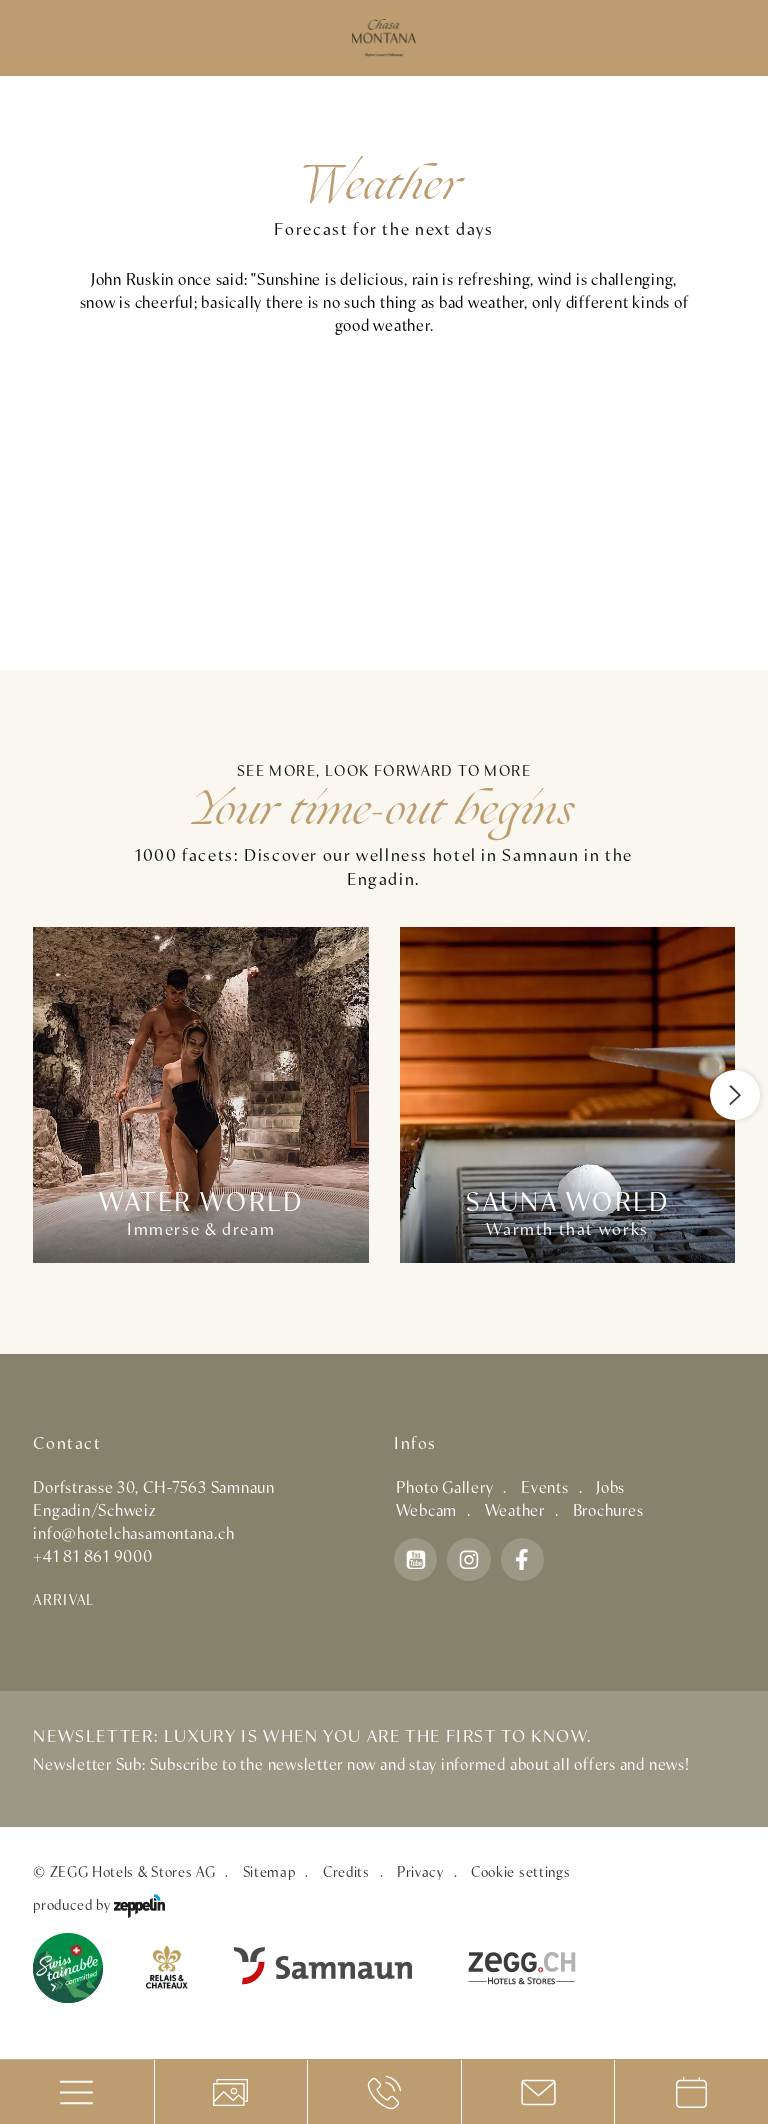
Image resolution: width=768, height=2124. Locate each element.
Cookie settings (520, 1873)
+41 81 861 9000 (92, 1557)
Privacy (420, 1873)
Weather (515, 1511)
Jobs (610, 1488)
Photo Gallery (445, 1488)
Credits (346, 1873)
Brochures (608, 1511)
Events (545, 1488)
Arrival (64, 1601)
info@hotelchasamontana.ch (133, 1534)
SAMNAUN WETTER (383, 504)
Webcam (427, 1511)
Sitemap (269, 1873)
